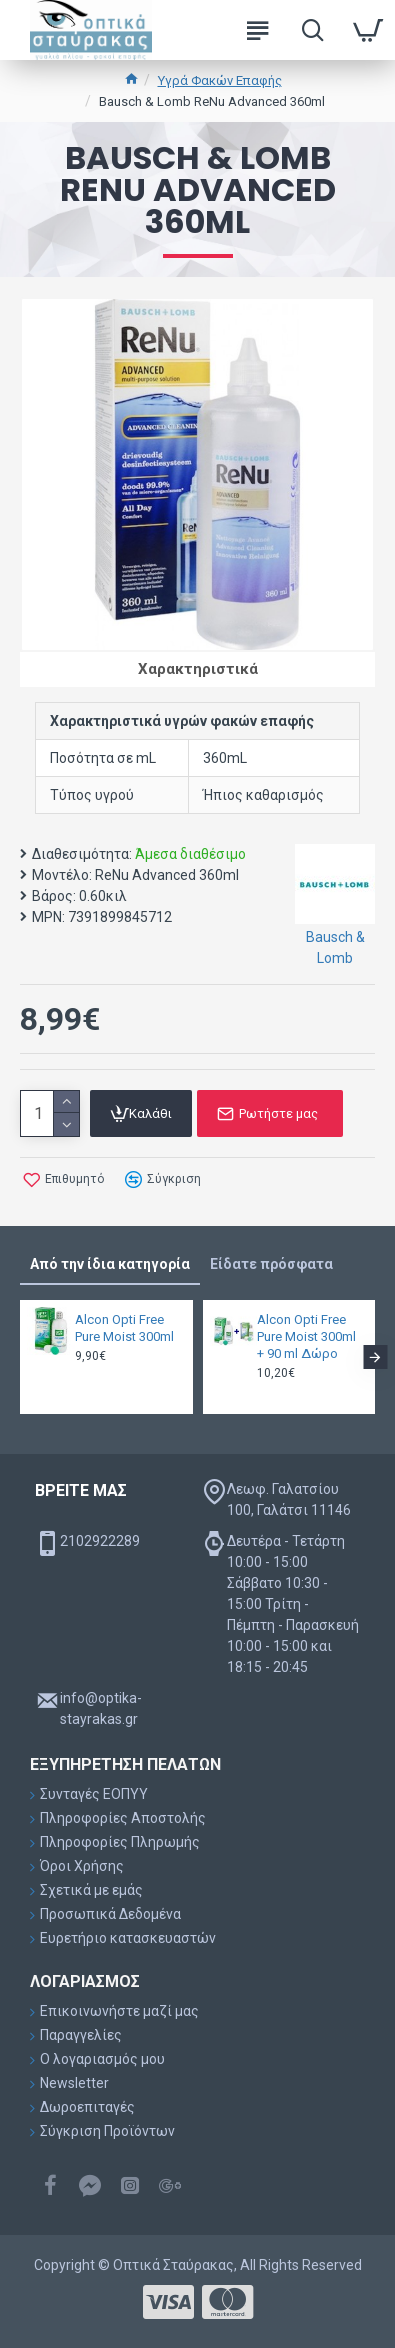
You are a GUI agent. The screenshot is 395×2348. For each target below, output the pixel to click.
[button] (375, 1357)
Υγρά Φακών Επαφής (220, 80)
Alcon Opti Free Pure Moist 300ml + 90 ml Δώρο (306, 1336)
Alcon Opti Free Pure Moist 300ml (124, 1328)
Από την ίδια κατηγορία (110, 1264)
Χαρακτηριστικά (198, 669)
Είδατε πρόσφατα (271, 1264)
